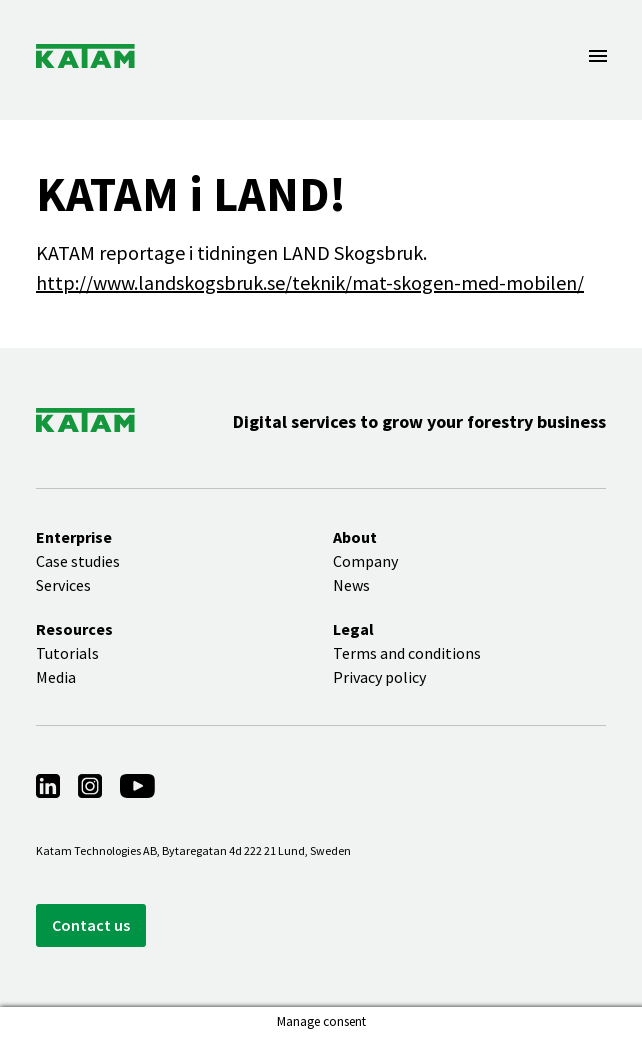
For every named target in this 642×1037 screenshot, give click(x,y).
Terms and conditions (407, 653)
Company (365, 561)
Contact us (91, 925)
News (351, 585)
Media (56, 677)
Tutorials (67, 653)
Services (63, 585)
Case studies (78, 561)
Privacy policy (379, 677)
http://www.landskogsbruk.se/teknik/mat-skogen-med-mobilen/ (310, 282)
